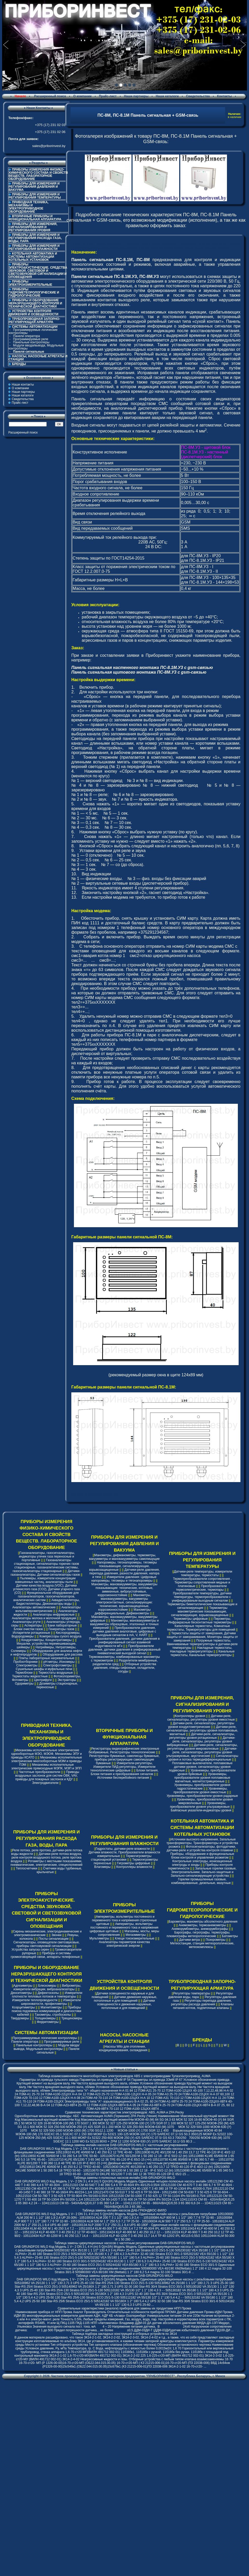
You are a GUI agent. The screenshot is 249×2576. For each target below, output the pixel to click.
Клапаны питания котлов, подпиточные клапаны (203, 2006)
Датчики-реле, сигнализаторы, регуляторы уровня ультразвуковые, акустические (201, 1752)
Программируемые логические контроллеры (33, 331)
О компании (82, 96)
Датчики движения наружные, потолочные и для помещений (125, 1998)
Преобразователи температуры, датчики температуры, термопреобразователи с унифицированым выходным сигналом (202, 1596)
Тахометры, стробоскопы (53, 2014)
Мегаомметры (136, 1935)
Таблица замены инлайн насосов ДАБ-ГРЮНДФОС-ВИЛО (124, 2210)
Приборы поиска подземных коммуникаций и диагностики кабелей (46, 2011)
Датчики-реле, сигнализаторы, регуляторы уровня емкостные (201, 1717)
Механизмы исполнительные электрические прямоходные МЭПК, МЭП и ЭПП (46, 1766)
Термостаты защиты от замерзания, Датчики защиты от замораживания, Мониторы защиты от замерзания (202, 1636)
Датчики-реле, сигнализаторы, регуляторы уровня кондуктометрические (201, 1725)
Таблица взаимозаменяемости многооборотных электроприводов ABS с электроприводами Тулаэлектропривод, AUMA (124, 2076)
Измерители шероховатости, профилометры (51, 2002)
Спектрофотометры (57, 1665)
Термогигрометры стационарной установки (121, 1857)
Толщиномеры (45, 2018)
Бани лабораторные (62, 1625)
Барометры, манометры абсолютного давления (203, 1921)
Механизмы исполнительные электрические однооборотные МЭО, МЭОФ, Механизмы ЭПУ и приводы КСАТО (46, 1753)
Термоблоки (23, 1672)
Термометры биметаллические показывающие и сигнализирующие (202, 1606)
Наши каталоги (167, 96)
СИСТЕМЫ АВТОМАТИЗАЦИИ (46, 2032)
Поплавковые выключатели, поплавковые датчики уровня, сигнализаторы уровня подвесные (200, 1766)
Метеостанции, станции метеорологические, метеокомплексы (202, 1945)
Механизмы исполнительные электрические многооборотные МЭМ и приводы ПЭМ (46, 1761)
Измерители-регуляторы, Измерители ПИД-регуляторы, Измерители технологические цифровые (122, 1766)
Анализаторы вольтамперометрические (48, 1609)
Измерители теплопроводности (34, 2000)
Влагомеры (102, 1867)
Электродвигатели (45, 1783)
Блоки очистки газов (28, 1629)
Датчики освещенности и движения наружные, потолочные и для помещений (126, 2004)
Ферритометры (47, 2022)
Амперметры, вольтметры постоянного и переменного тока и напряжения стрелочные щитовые (124, 1920)
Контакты (224, 96)
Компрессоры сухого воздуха (60, 1636)
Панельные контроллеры (31, 342)
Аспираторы (33, 1625)
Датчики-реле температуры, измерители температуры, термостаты (203, 1573)
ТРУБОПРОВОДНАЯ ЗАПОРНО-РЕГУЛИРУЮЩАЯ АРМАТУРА (34, 320)
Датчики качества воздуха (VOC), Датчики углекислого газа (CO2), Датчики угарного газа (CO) (46, 1589)
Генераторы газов (61, 1629)
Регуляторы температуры (191, 1993)
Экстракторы (67, 1680)
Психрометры (215, 1940)
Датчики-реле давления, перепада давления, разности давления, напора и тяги (124, 1573)
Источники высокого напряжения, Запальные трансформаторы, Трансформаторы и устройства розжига (202, 1843)
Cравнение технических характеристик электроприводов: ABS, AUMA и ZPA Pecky (124, 2112)
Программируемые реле (30, 339)
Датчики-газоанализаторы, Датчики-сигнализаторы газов (45, 1572)
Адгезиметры (22, 1985)
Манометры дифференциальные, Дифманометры (123, 1611)
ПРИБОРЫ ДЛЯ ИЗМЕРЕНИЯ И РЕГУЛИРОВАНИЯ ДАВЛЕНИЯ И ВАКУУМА (34, 187)
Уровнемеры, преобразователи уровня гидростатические (202, 1786)
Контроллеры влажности (134, 1867)
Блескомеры (47, 1985)
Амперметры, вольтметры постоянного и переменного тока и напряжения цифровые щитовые (123, 1927)
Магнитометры (51, 2007)
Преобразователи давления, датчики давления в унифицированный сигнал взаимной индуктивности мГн (124, 1642)
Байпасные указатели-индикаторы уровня (201, 1810)
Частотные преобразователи (39, 1772)
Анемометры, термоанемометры (202, 1925)
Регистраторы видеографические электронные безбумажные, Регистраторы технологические (124, 1750)
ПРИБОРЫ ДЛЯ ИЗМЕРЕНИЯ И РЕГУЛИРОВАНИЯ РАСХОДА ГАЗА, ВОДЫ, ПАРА (35, 238)
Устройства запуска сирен (30, 1949)
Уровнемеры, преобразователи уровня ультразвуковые (200, 1805)
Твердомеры (20, 2018)
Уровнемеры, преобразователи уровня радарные (202, 1796)
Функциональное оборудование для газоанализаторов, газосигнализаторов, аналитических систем (46, 1596)
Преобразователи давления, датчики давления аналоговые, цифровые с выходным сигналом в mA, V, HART (124, 1631)
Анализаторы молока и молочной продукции (44, 1618)
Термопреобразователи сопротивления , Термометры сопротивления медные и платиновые (202, 1582)
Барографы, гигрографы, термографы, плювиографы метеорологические (198, 1934)
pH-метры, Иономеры (58, 1662)
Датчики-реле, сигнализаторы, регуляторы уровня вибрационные (201, 1741)
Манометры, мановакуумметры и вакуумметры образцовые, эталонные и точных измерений (124, 1624)
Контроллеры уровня (190, 1716)
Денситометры (21, 1993)
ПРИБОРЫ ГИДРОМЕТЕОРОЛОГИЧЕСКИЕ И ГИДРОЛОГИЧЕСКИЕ (34, 292)
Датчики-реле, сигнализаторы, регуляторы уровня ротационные (202, 1736)
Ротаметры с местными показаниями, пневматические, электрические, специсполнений (46, 1863)
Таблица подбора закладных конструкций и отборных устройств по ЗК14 (124, 2334)
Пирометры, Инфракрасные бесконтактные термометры (199, 1620)
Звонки (56, 1935)
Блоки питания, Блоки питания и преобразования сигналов (124, 1772)
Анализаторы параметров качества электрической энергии (124, 1943)
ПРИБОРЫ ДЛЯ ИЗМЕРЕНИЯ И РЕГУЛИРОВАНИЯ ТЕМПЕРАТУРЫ (35, 196)
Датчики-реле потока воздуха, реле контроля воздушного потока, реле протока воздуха (46, 1857)
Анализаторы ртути (26, 1622)
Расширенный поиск (49, 96)
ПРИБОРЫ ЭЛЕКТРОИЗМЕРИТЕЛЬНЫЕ (30, 283)
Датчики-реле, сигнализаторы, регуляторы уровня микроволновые (202, 1746)
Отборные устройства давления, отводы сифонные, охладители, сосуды (125, 1667)
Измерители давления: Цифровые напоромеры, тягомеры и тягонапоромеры (123, 1578)
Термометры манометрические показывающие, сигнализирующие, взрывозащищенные (200, 1611)
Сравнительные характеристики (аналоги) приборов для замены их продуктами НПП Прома (124, 2308)
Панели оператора (26, 336)
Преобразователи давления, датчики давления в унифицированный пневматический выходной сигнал (124, 1649)
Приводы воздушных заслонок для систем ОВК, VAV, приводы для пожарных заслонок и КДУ (47, 1775)
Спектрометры (26, 1665)
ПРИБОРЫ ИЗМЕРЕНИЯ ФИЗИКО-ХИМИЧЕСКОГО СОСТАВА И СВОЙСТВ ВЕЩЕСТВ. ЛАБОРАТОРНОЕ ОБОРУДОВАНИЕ (38, 174)
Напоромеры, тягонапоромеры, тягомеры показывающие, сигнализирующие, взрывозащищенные (123, 1566)
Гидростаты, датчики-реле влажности (123, 1849)
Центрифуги (43, 1680)
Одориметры (24, 1683)
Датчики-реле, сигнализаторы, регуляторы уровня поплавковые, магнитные (202, 1730)
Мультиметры (99, 1938)
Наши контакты (23, 384)
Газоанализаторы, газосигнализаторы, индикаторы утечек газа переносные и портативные (47, 1556)
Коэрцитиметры (23, 2007)
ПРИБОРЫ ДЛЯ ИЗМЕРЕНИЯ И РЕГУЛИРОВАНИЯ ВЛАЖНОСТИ (34, 247)
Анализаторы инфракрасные (54, 1614)
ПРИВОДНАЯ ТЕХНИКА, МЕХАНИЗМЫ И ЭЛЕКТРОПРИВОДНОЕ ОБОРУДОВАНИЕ (29, 206)
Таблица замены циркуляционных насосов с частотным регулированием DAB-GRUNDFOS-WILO (124, 2243)
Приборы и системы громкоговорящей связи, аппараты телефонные (45, 1955)
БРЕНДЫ (19, 364)
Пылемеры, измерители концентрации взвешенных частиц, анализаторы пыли (45, 1580)
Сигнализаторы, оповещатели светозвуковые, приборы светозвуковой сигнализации (46, 1944)
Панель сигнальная (91, 399)
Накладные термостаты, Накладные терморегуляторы (201, 1649)
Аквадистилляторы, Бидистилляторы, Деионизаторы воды (48, 1601)
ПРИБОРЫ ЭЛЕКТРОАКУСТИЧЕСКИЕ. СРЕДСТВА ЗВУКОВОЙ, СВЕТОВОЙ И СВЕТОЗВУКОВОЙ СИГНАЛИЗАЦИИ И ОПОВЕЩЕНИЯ (38, 271)
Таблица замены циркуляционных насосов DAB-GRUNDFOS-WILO (124, 2276)
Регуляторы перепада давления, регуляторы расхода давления (201, 2002)
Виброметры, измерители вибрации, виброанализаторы (47, 1987)
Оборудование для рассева (62, 1654)
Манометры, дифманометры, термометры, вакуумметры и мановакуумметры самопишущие (124, 1557)
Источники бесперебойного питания (123, 1777)
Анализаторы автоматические (34, 1607)
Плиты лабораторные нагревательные (46, 1658)
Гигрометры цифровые (133, 1863)
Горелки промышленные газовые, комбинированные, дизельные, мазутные (201, 1881)
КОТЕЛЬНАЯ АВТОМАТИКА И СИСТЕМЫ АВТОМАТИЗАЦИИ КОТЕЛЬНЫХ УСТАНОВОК (33, 257)
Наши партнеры (136, 96)
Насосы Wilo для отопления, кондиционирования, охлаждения (123, 2048)
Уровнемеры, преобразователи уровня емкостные (200, 1790)
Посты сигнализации (53, 1938)
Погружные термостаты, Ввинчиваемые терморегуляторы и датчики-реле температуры (202, 1644)
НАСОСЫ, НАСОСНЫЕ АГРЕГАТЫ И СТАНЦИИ (38, 357)
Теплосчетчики (26, 1868)
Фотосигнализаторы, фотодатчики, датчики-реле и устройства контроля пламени (201, 1848)
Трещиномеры (71, 2018)
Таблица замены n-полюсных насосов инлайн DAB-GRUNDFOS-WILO (124, 2178)
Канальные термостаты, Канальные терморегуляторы (202, 1653)
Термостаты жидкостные (30, 1676)
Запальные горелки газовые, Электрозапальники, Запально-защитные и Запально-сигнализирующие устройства (203, 1872)
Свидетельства (198, 96)
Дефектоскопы (48, 1993)
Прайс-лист (107, 96)
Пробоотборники (25, 1662)
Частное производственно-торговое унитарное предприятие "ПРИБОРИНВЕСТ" (113, 2376)
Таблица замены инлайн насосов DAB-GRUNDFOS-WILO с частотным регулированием (124, 2145)
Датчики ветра (189, 1940)
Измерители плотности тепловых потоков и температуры (47, 1994)
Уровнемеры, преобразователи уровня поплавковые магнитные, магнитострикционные (202, 1777)
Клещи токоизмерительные (134, 1938)
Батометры (230, 1936)
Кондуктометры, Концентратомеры (46, 1640)
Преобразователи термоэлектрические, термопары (201, 1587)
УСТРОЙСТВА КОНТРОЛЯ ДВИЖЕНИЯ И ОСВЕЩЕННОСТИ (33, 312)
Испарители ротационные (31, 1633)
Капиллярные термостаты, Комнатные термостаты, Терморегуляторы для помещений (201, 1627)
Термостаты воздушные (55, 1672)
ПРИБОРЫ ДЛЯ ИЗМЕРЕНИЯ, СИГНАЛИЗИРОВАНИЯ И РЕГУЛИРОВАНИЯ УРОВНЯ (33, 227)
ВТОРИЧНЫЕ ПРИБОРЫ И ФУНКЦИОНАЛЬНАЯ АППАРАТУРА (35, 217)
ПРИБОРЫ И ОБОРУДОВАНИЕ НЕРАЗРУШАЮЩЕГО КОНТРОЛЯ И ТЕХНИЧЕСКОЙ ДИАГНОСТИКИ (35, 303)
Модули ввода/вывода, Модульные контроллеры (36, 347)
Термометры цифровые (191, 1619)
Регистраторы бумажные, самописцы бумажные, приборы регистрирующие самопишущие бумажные (124, 1759)
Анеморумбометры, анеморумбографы (200, 1929)
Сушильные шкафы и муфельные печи (44, 1669)
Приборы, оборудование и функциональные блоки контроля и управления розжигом (202, 1855)
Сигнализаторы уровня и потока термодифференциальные (203, 1757)
